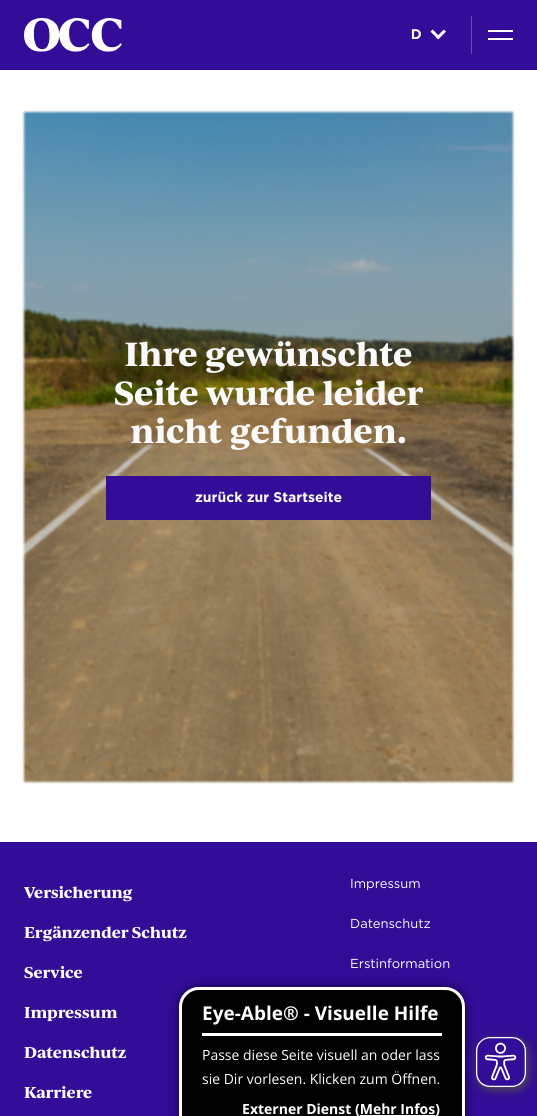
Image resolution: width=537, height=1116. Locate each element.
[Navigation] (500, 35)
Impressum (71, 1011)
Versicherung (78, 891)
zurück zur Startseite (268, 498)
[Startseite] (73, 35)
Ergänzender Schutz (105, 931)
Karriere (58, 1091)
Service (53, 971)
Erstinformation (400, 964)
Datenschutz (75, 1051)
